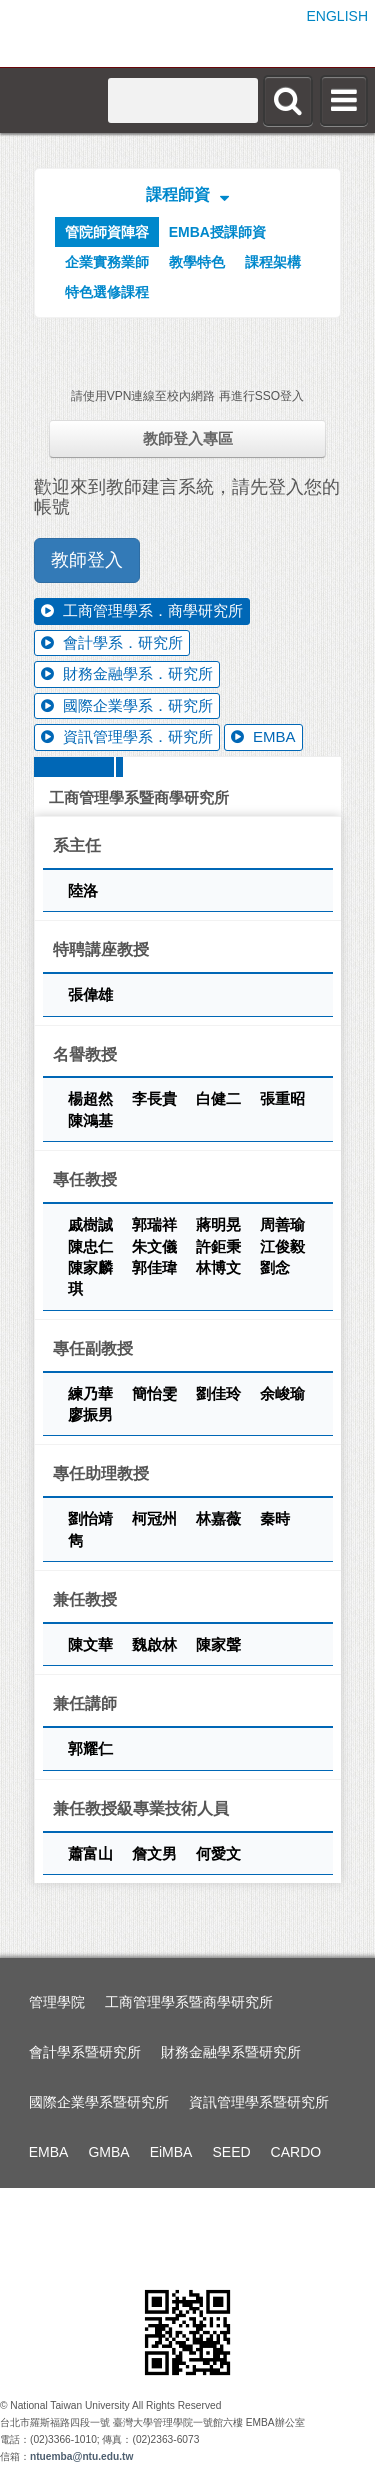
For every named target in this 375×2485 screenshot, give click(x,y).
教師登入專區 (188, 438)
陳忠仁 (92, 1246)
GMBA (108, 2152)
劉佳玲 (220, 1393)
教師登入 (87, 560)
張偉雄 (90, 994)
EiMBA (171, 2152)
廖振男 (90, 1414)
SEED (231, 2152)
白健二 (220, 1098)
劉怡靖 (92, 1518)
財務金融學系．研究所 (127, 673)
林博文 (220, 1267)
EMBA (263, 736)
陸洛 (83, 890)
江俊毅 (282, 1246)
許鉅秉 (220, 1246)
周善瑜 (282, 1224)
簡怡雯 (156, 1393)
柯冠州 (156, 1518)
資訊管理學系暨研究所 (259, 2102)
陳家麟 (92, 1267)
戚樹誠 (92, 1224)
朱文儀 (156, 1246)
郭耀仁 (90, 1748)
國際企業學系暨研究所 (99, 2102)
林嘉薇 (220, 1518)
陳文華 (92, 1644)
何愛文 (218, 1853)
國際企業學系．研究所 (127, 705)
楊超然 (92, 1098)
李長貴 (156, 1098)
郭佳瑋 (156, 1267)
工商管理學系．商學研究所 (142, 610)
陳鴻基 (90, 1120)
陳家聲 (218, 1644)
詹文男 (156, 1853)
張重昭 (282, 1098)
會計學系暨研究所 (85, 2052)
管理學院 (57, 2002)
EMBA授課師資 (217, 232)
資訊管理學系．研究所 (127, 736)
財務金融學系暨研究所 (231, 2052)
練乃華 (92, 1393)
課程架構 (273, 262)
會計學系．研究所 (112, 642)
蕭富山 (92, 1853)
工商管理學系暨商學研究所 (189, 2002)
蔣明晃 (220, 1224)
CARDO (296, 2152)
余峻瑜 (282, 1393)
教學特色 (197, 262)
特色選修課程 (107, 292)
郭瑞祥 (156, 1224)
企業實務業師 (107, 262)
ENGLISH (337, 16)
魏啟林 (156, 1644)
